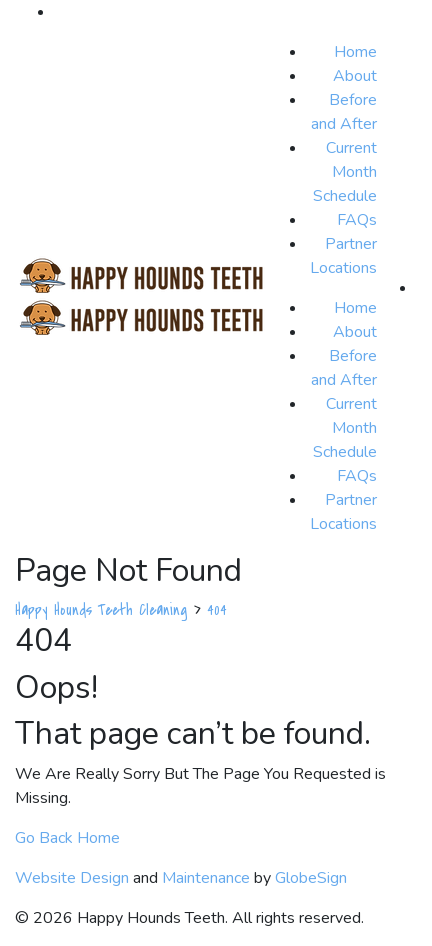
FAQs (357, 220)
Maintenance (206, 878)
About (355, 76)
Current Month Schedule (345, 172)
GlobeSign (311, 878)
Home (355, 52)
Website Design (72, 878)
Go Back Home (67, 838)
